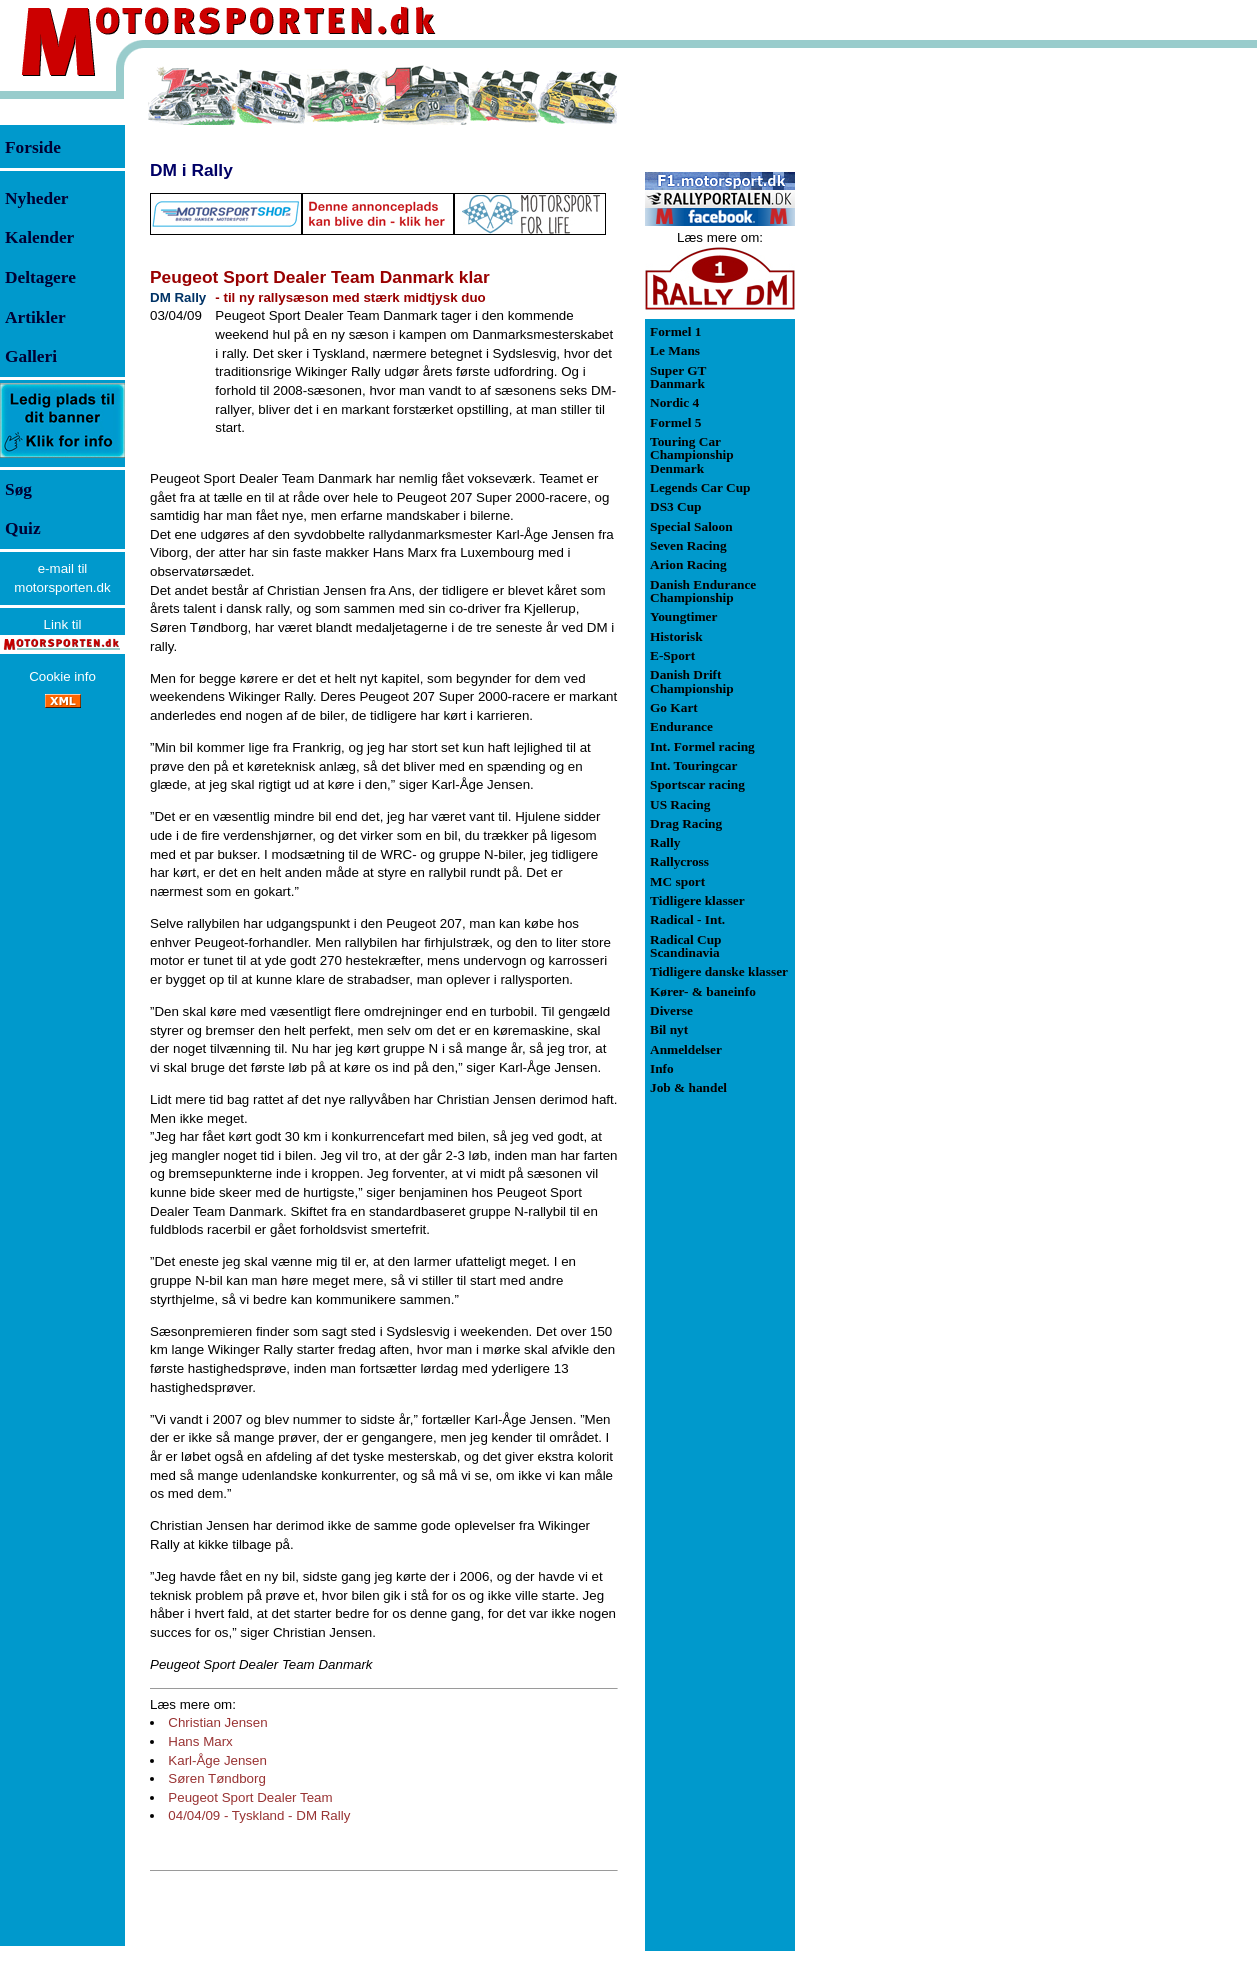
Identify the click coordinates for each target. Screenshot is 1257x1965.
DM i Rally (191, 170)
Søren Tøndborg (217, 1778)
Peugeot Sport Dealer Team (250, 1797)
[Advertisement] (900, 364)
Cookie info (62, 676)
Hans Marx (200, 1741)
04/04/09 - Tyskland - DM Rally (259, 1815)
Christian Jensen (217, 1722)
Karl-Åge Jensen (217, 1760)
